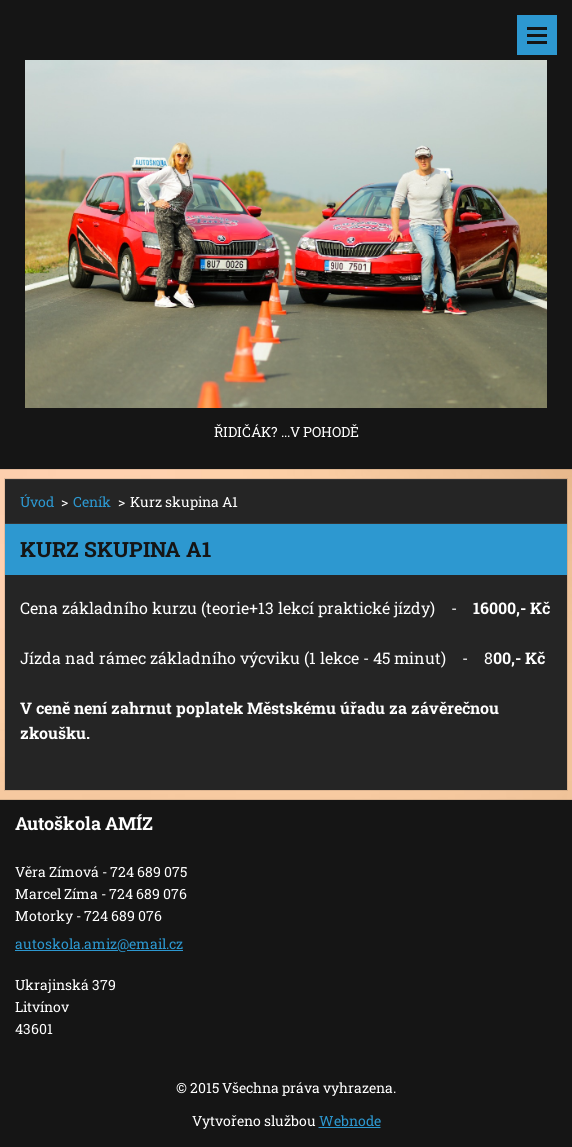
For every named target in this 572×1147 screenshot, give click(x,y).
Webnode (350, 1120)
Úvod (37, 501)
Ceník (92, 501)
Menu (537, 35)
